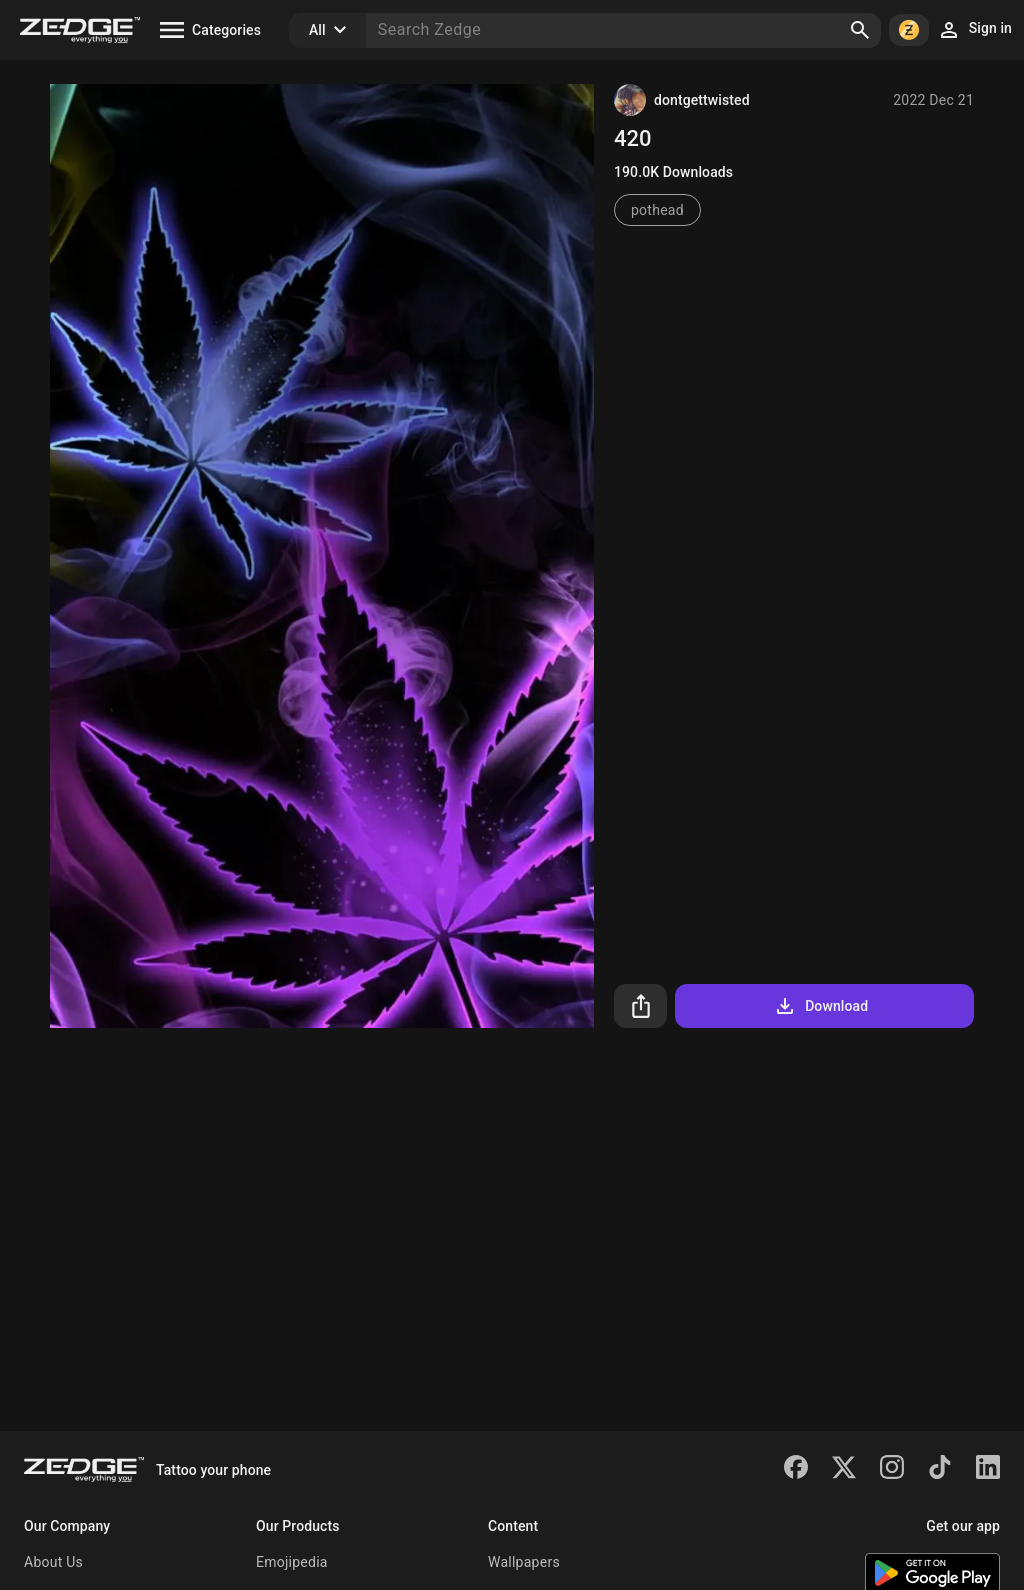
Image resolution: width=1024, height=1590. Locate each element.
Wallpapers (524, 1562)
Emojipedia (292, 1562)
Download (820, 1006)
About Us (53, 1562)
